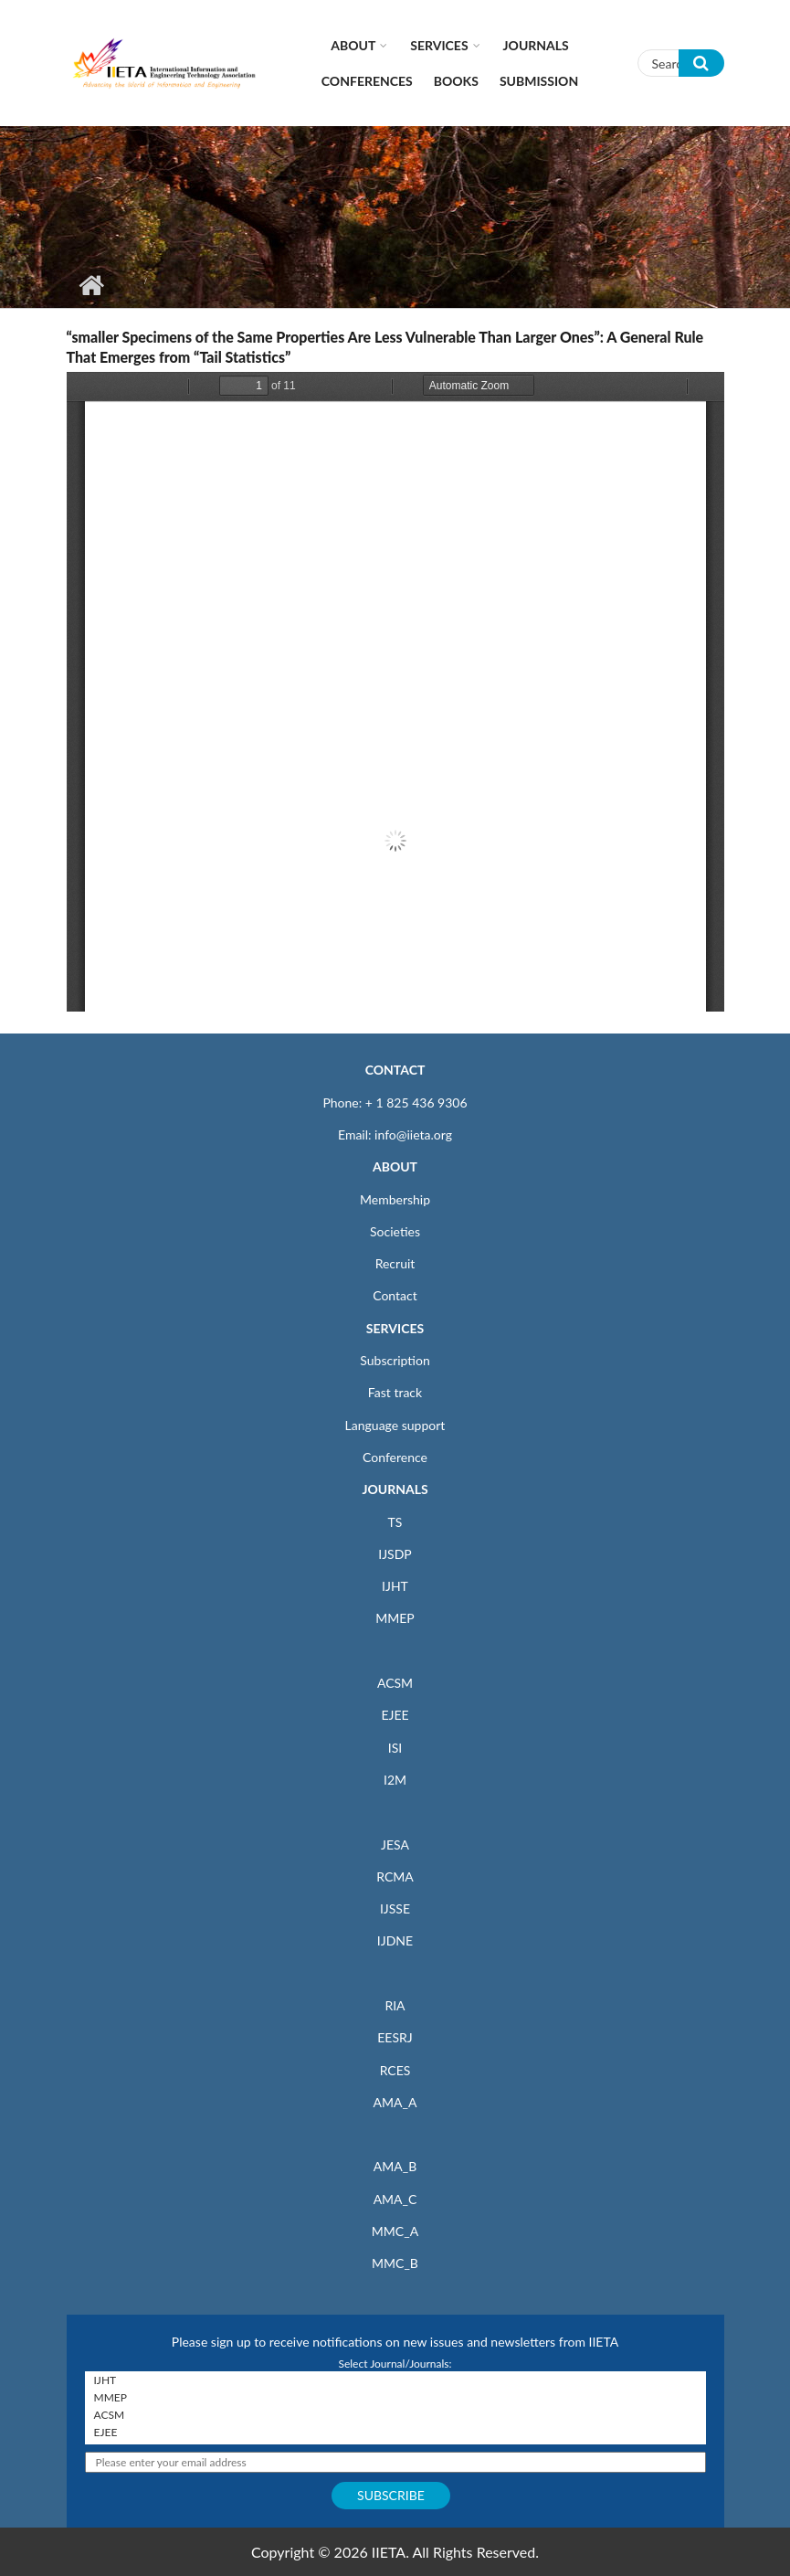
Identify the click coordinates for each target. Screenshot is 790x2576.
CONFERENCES (367, 81)
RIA (394, 2005)
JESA (395, 1844)
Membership (395, 1199)
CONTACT (395, 1069)
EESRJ (394, 2037)
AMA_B (395, 2166)
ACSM (395, 1683)
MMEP (395, 1618)
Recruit (395, 1263)
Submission (539, 81)
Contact (395, 1295)
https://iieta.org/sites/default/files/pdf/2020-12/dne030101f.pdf (395, 692)
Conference (395, 1457)
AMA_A (395, 2102)
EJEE (394, 1715)
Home (92, 285)
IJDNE (395, 1940)
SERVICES (395, 1328)
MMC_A (395, 2231)
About (353, 45)
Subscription (394, 1360)
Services (439, 45)
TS (395, 1522)
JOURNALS (394, 1489)
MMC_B (395, 2263)
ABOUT (395, 1166)
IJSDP (394, 1554)
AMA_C (395, 2199)
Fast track (395, 1392)
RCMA (395, 1876)
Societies (395, 1231)
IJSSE (395, 1908)
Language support (395, 1425)
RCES (395, 2070)
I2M (395, 1779)
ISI (395, 1747)
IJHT (395, 1586)
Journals (536, 45)
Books (456, 81)
